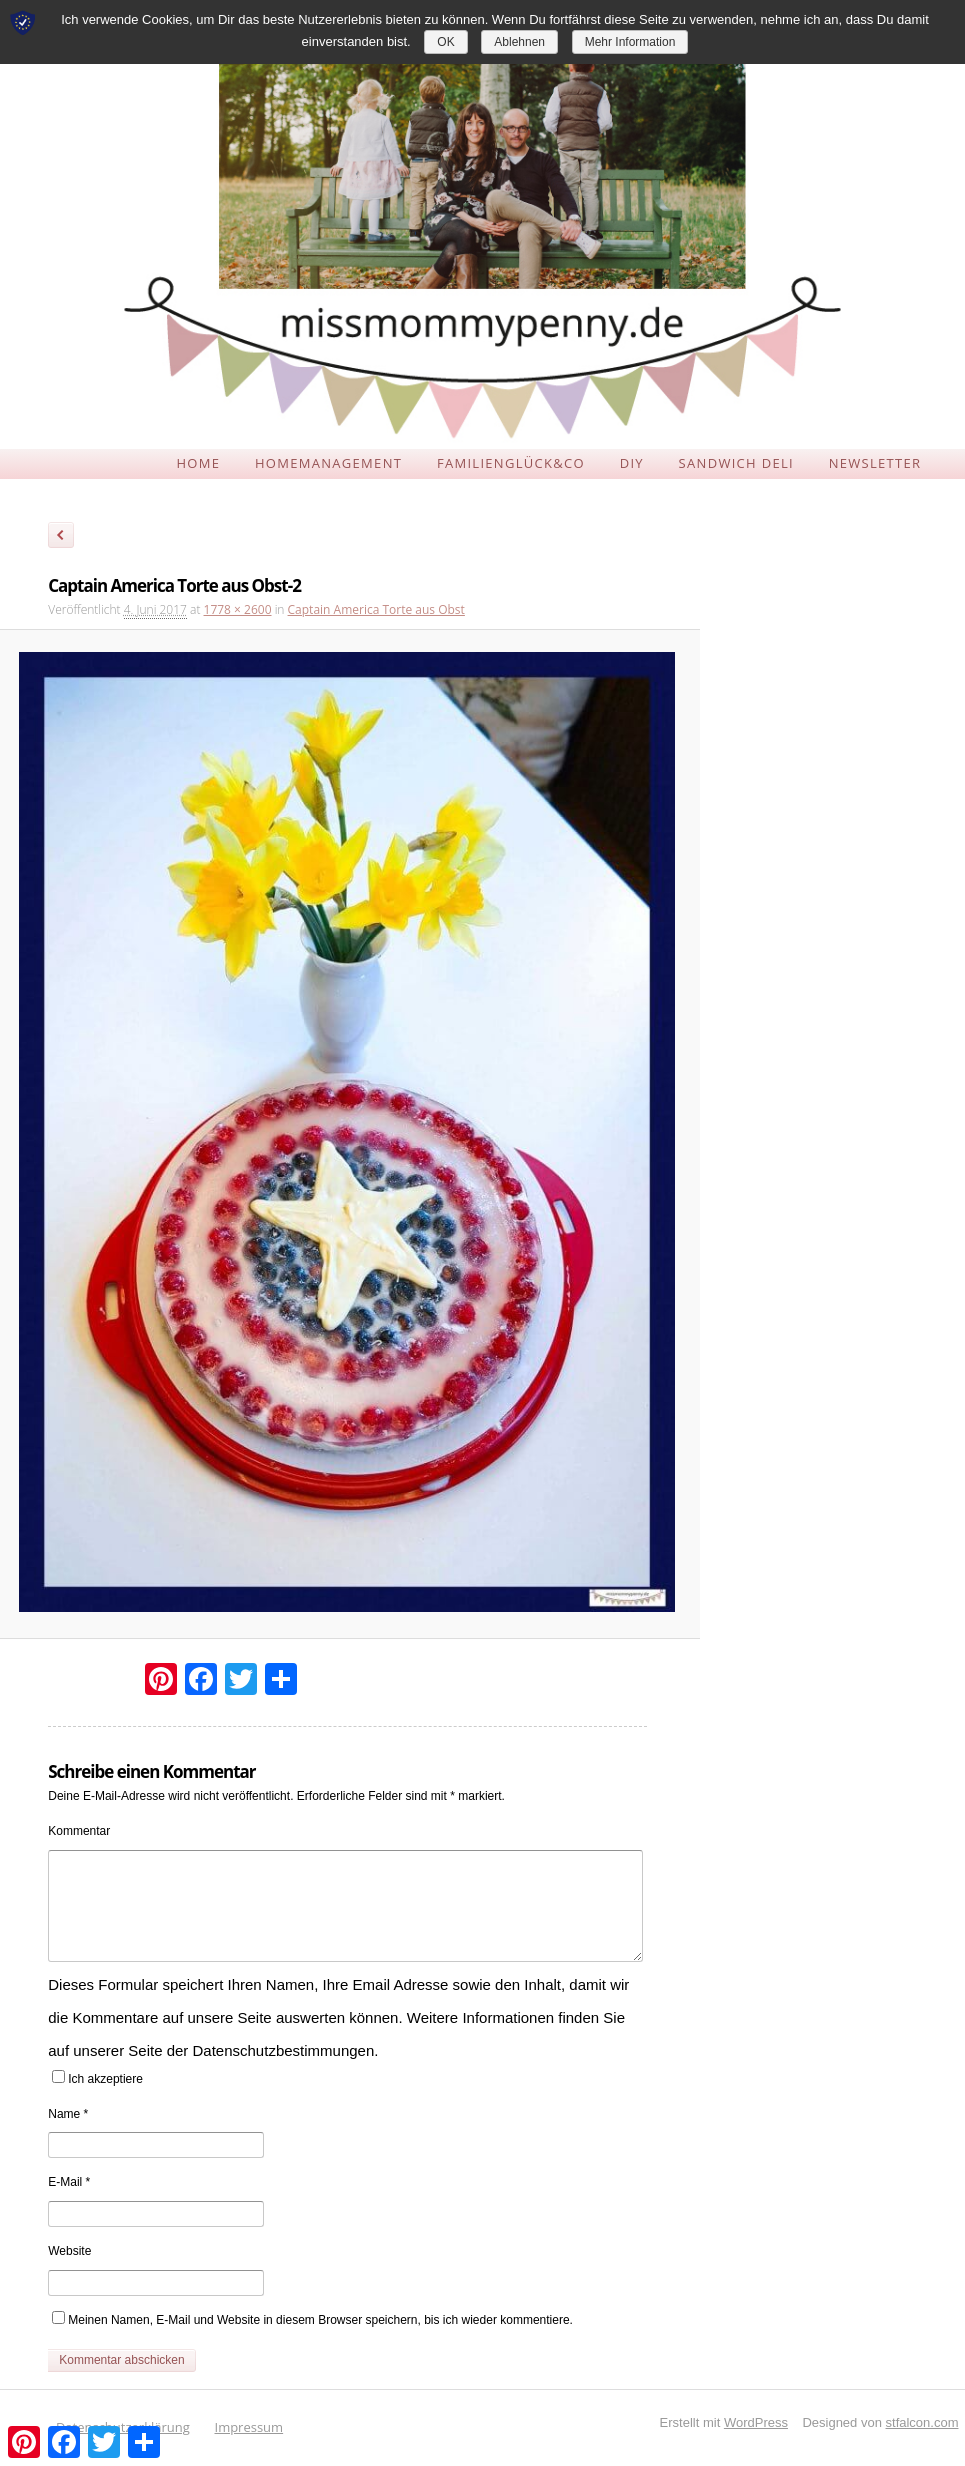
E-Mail (69, 2182)
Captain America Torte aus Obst (376, 609)
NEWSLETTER (875, 463)
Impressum (249, 2427)
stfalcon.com (922, 2422)
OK (445, 42)
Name (68, 2114)
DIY (632, 463)
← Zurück (61, 538)
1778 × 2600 (238, 609)
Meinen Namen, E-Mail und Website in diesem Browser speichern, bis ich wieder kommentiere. (320, 2320)
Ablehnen (519, 42)
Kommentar (79, 1831)
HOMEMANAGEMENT (328, 463)
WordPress (756, 2422)
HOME (198, 463)
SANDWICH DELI (736, 463)
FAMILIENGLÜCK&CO (511, 463)
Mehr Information (630, 42)
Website (69, 2251)
